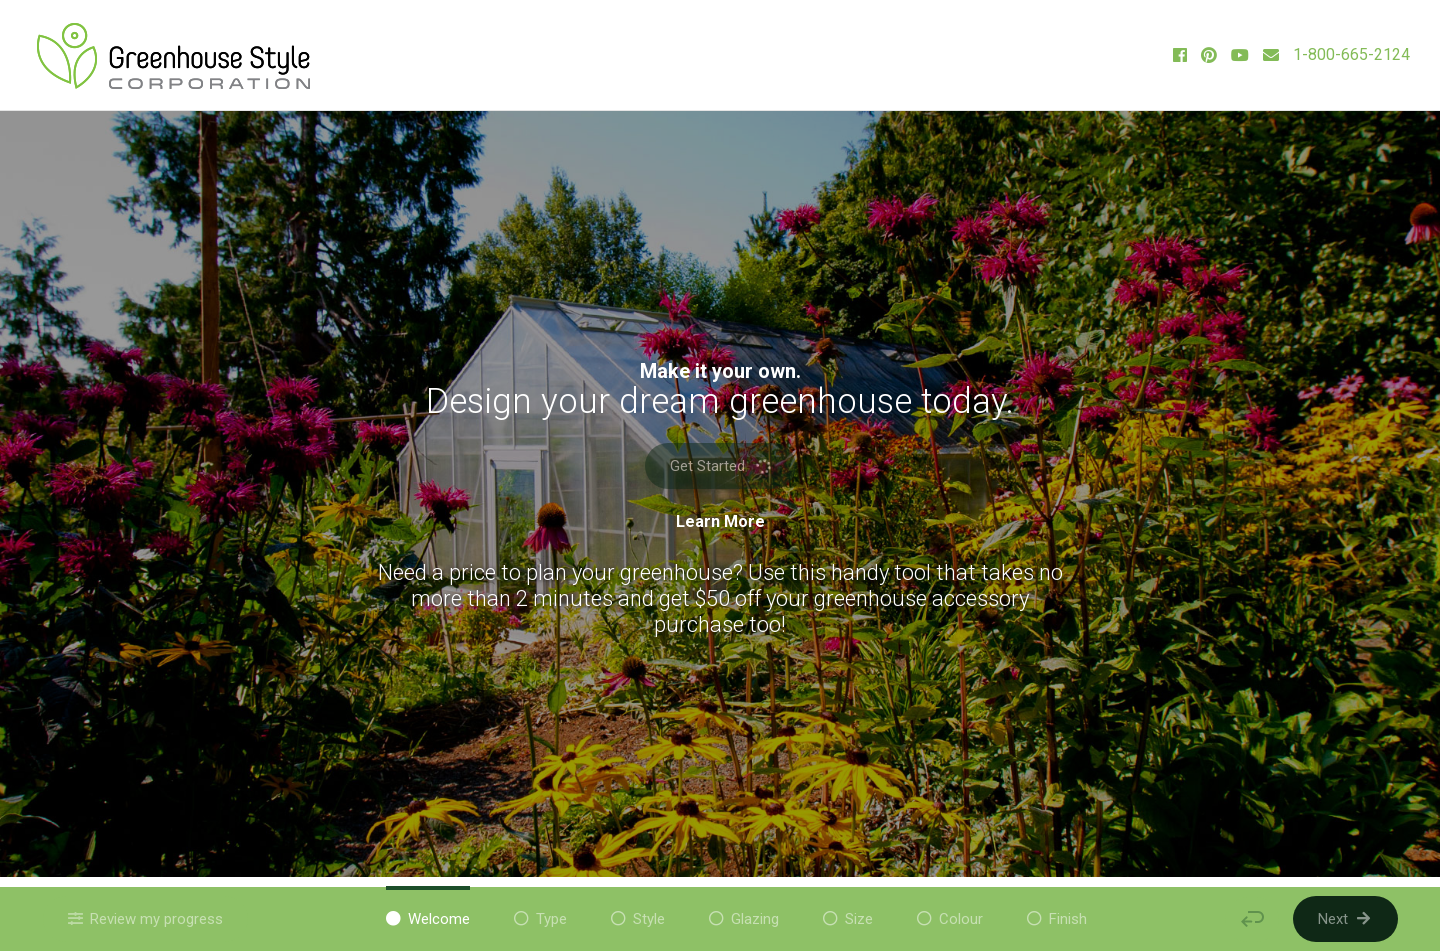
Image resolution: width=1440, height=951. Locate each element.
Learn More (720, 522)
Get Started (721, 465)
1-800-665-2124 (1351, 54)
